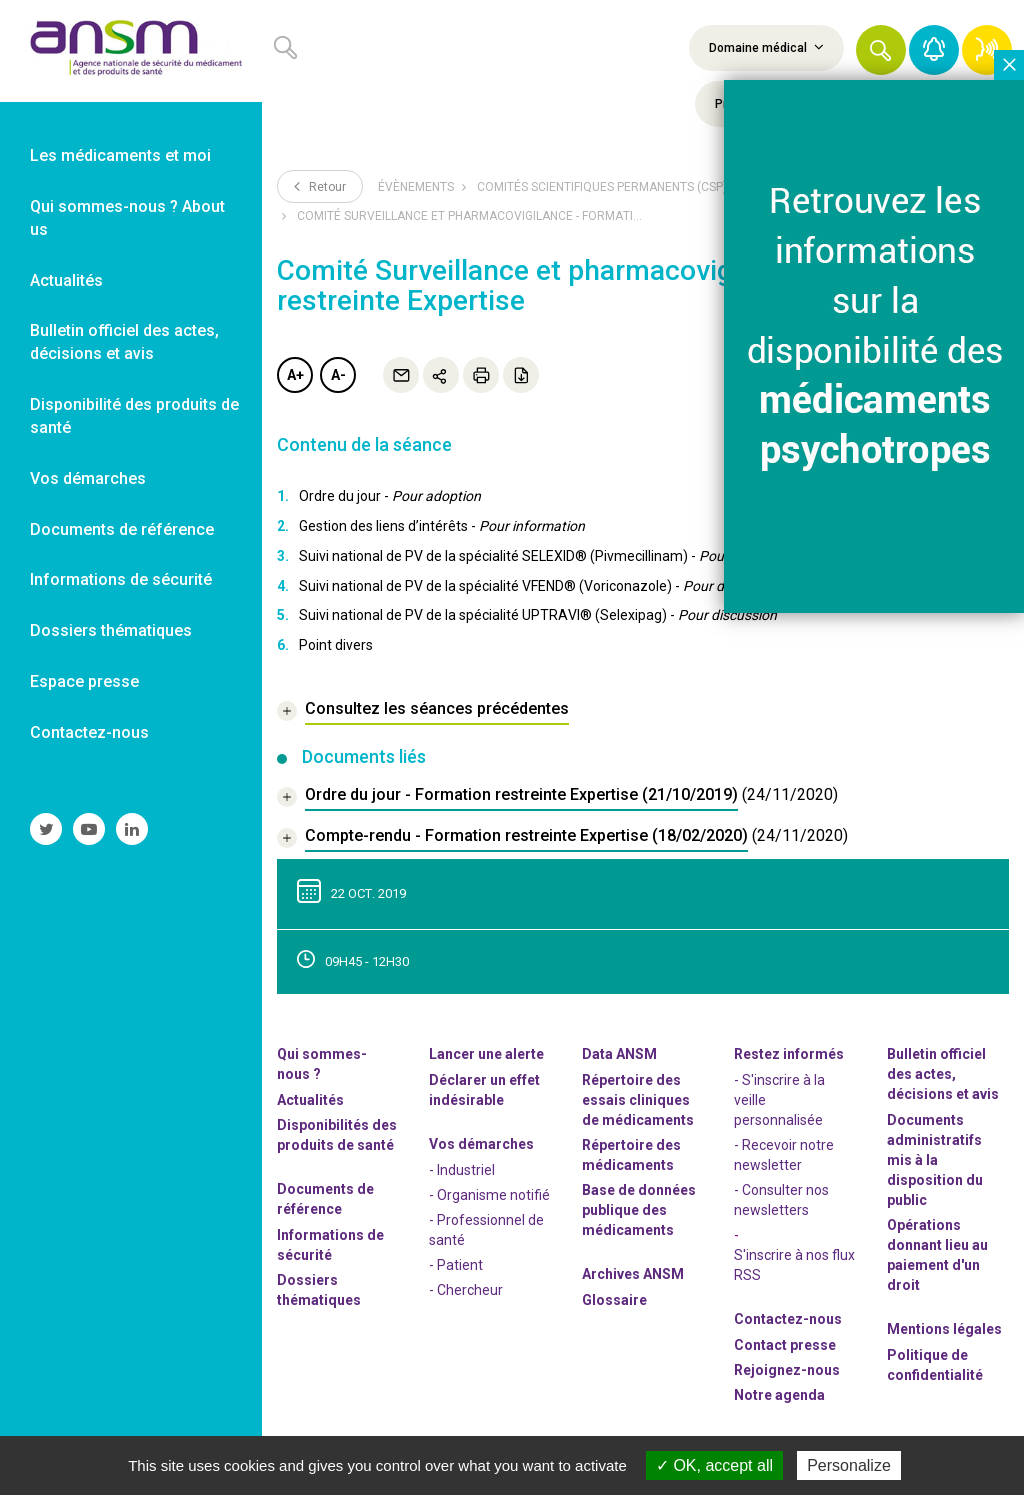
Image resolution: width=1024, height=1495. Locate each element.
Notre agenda (779, 1395)
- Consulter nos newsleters (781, 1200)
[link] (131, 51)
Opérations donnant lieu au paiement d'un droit (937, 1255)
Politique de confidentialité (935, 1365)
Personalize (849, 1465)
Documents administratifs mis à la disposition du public (935, 1160)
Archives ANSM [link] (633, 1274)
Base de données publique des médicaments (639, 1210)
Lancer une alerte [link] (486, 1054)
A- (338, 375)
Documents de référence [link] (122, 529)
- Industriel (462, 1170)
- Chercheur (466, 1290)
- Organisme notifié (489, 1195)
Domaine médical (766, 47)
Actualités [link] (66, 280)
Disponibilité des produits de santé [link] (134, 416)
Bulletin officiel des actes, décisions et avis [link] (124, 342)
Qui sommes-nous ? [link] (322, 1064)
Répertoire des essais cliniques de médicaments (638, 1100)
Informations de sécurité (330, 1245)
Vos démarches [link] (88, 478)
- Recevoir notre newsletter (784, 1155)
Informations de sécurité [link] (121, 579)
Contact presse (785, 1345)
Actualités (310, 1100)
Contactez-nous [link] (89, 732)
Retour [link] (320, 186)
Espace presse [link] (84, 681)
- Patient (456, 1265)
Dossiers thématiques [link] (111, 630)
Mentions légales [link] (944, 1329)
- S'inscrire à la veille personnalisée (779, 1100)
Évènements (416, 187)
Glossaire (614, 1300)
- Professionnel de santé (486, 1230)
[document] (557, 797)
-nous (787, 1370)
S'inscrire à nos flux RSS (794, 1265)
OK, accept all (714, 1465)
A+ (295, 375)
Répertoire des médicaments (631, 1155)
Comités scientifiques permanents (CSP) (602, 187)
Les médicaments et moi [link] (120, 155)
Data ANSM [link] (619, 1054)
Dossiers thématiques (319, 1290)
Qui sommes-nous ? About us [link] (127, 218)
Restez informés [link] (789, 1054)
